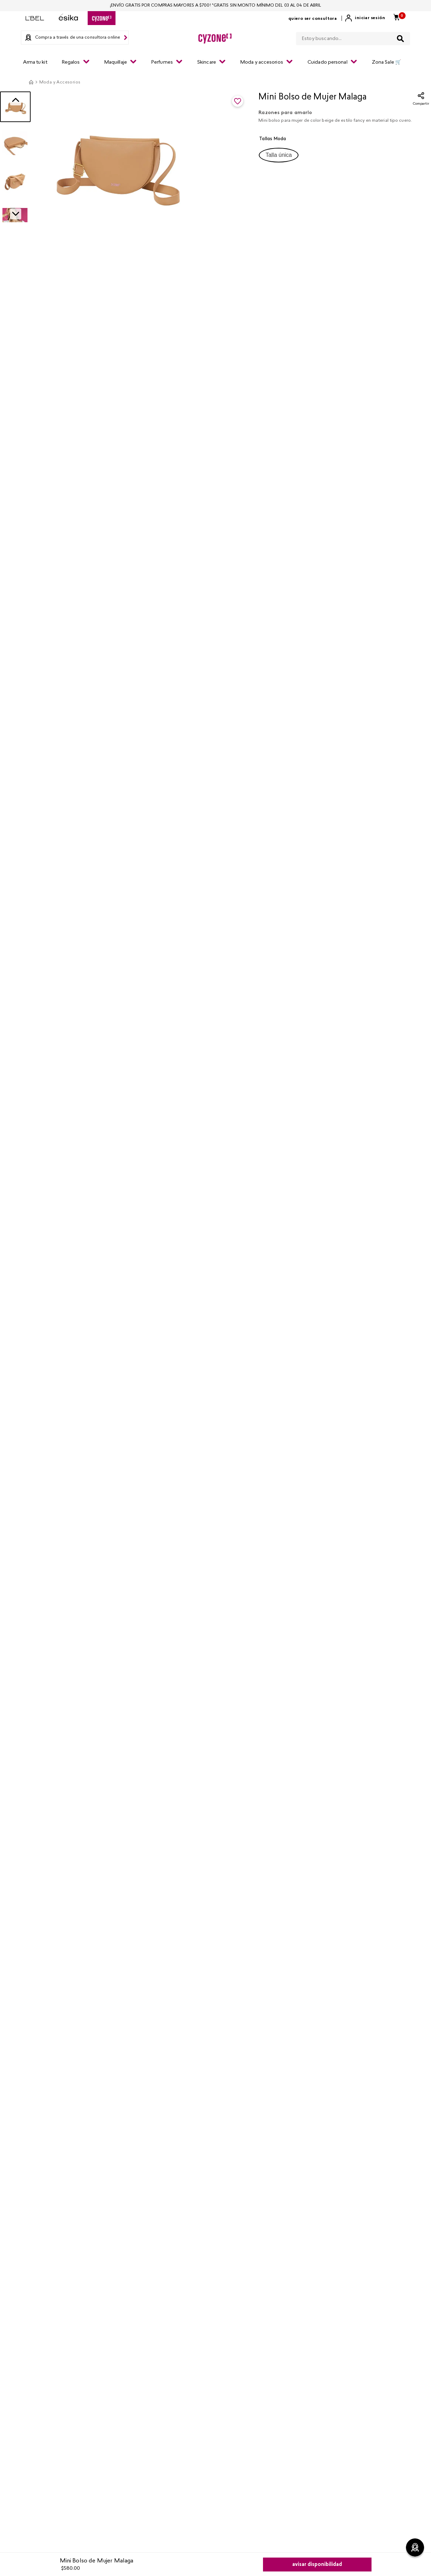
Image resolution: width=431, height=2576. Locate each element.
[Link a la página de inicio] (31, 82)
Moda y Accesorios (60, 82)
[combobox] (353, 37)
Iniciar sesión (370, 18)
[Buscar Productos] (400, 38)
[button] (278, 155)
